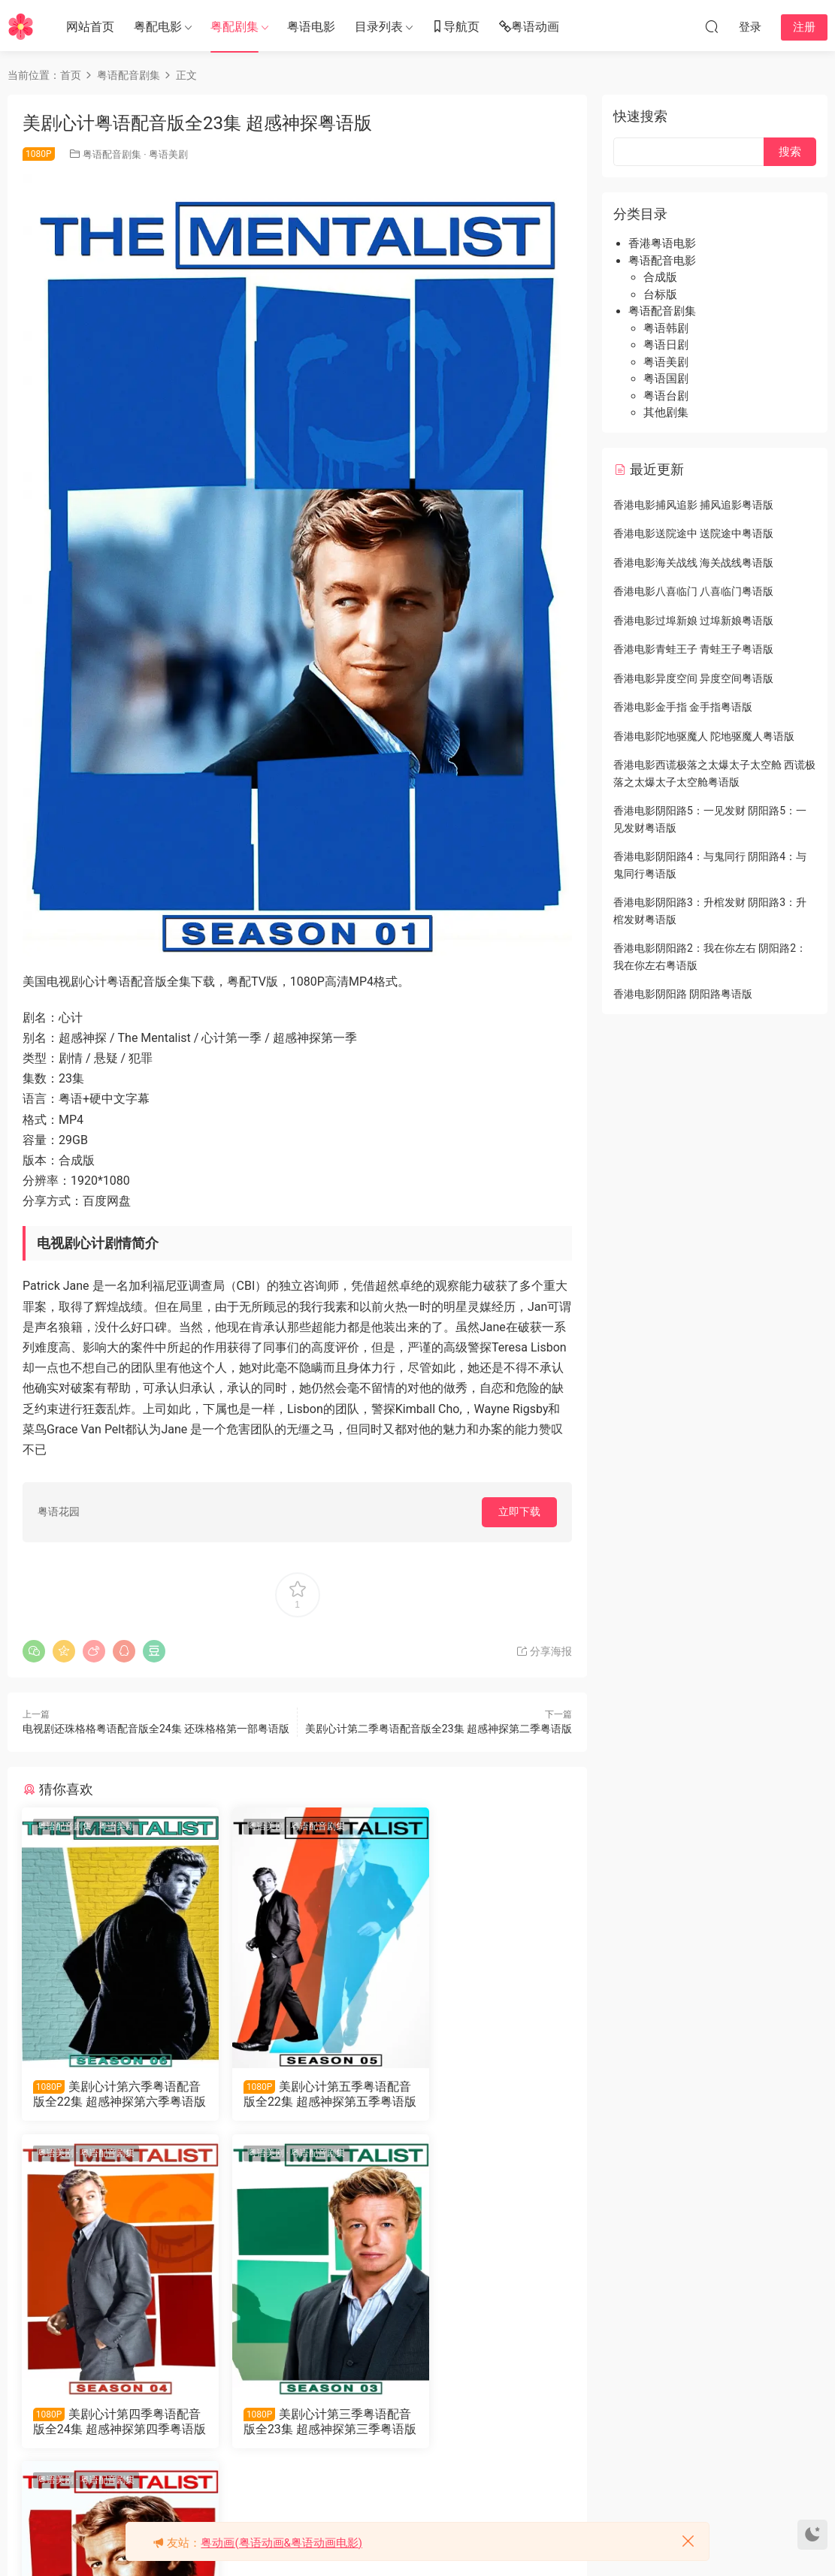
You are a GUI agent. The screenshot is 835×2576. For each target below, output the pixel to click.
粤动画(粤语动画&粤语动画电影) (281, 2543)
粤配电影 (158, 27)
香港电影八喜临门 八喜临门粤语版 (693, 591)
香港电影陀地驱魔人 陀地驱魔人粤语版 (703, 736)
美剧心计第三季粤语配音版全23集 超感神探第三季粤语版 (108, 2423)
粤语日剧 (665, 345)
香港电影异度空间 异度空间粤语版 (693, 678)
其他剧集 (665, 412)
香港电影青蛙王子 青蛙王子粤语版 (693, 649)
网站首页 (90, 27)
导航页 (455, 27)
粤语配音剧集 (112, 154)
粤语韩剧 (665, 328)
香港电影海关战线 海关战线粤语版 (693, 563)
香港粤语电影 (662, 243)
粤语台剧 (665, 396)
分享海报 (544, 1651)
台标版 (660, 294)
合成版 (660, 277)
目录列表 (379, 27)
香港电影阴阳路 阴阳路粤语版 (682, 994)
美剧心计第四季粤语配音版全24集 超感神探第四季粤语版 (484, 2094)
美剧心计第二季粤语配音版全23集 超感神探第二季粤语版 (438, 1729)
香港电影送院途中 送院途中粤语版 (693, 533)
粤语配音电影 (662, 260)
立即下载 (519, 1511)
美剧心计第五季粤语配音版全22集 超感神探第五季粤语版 (296, 2094)
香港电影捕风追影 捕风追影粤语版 (693, 505)
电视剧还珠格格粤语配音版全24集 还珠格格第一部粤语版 (156, 1729)
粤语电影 (311, 27)
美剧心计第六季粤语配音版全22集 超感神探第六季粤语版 (108, 2094)
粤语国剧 (665, 378)
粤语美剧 (168, 154)
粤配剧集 (234, 27)
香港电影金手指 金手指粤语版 (682, 707)
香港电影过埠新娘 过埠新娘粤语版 (693, 621)
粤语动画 (529, 27)
